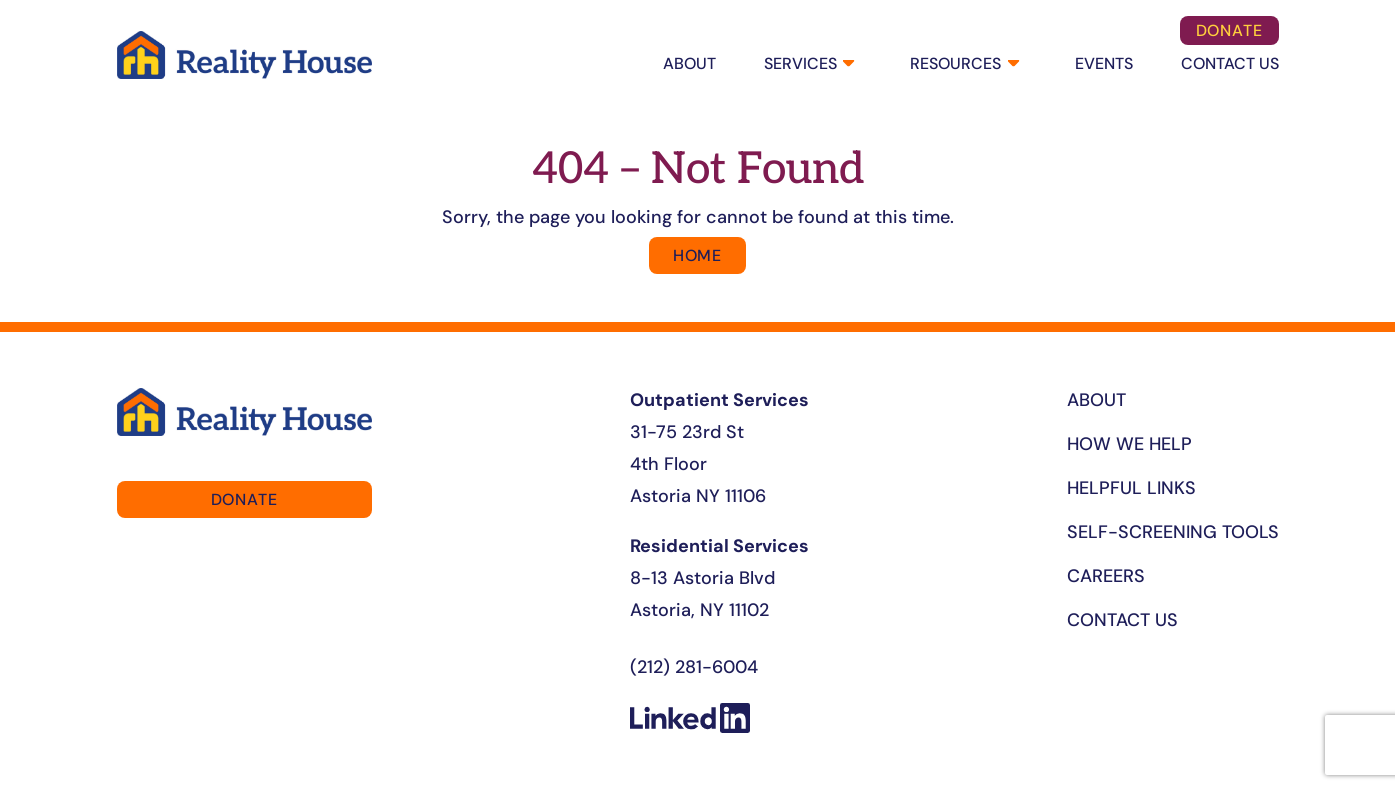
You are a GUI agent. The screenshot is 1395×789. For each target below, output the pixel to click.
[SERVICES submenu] (846, 64)
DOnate (1229, 30)
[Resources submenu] (1011, 64)
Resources (955, 63)
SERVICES (800, 63)
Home (697, 255)
